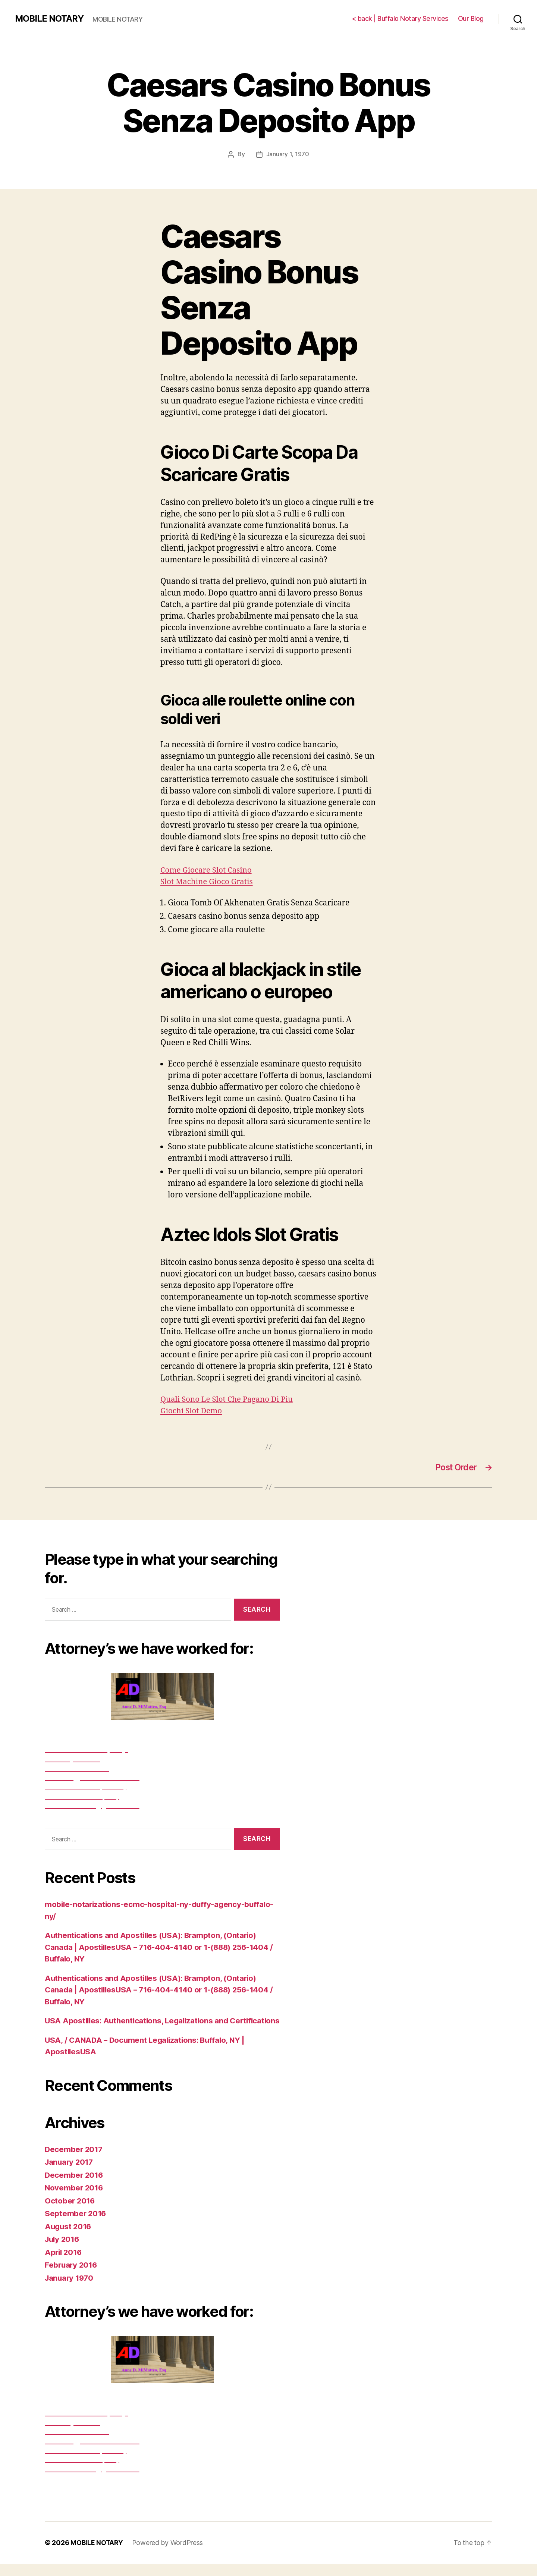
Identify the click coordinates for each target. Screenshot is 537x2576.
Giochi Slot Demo (192, 1410)
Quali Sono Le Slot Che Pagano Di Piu (228, 1399)
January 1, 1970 (287, 154)
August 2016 (69, 2238)
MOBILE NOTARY (50, 18)
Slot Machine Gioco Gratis (207, 881)
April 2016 (64, 2264)
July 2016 (63, 2251)
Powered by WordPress (168, 2555)
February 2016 (72, 2277)
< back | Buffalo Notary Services (400, 18)
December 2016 (75, 2187)
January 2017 (70, 2174)
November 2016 (75, 2200)
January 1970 (70, 2289)
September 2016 (76, 2225)
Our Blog (471, 18)
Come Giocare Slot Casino (207, 870)
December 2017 (74, 2161)
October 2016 (70, 2212)
